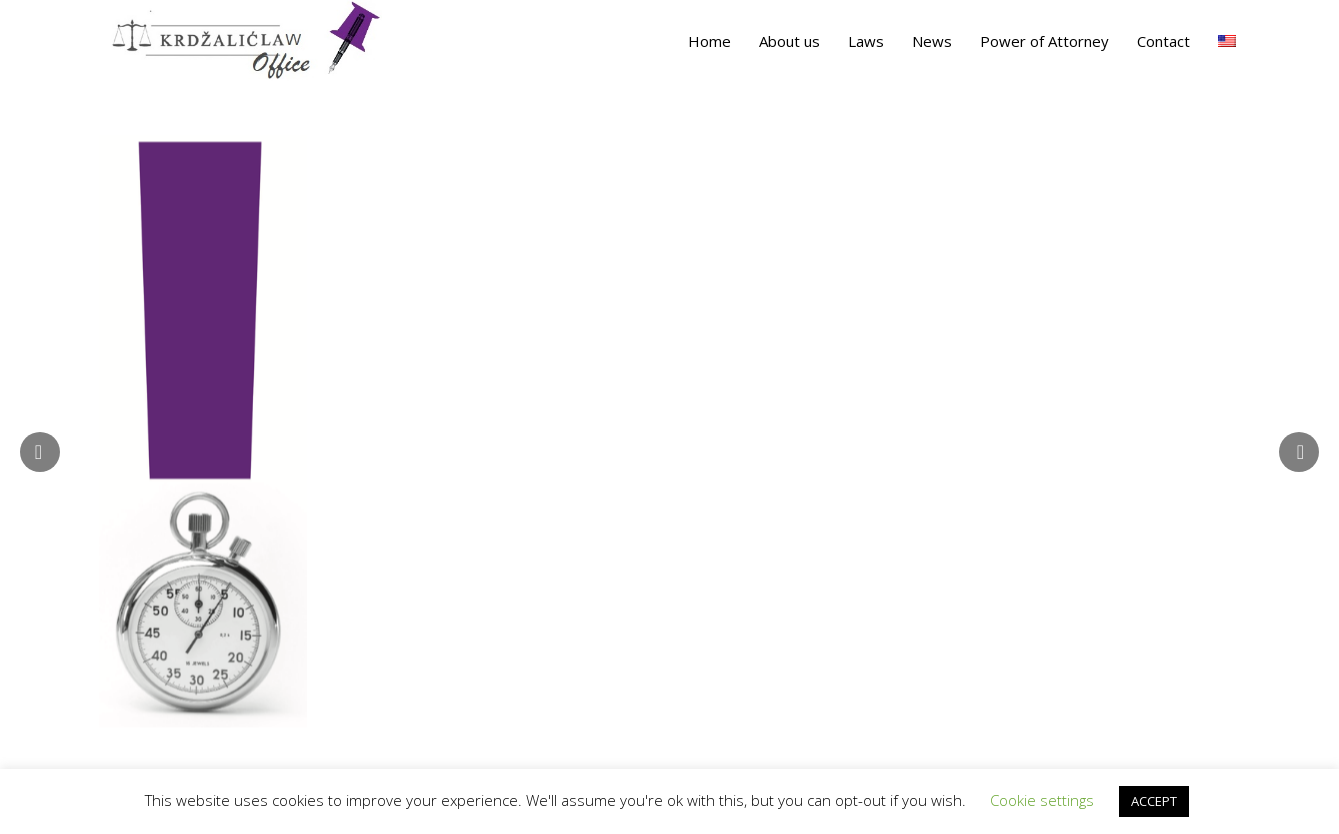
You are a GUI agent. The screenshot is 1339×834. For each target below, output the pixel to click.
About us (789, 41)
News (932, 41)
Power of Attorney (1044, 41)
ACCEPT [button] (1154, 801)
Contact (1163, 41)
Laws (866, 41)
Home (709, 41)
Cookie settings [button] (1042, 800)
